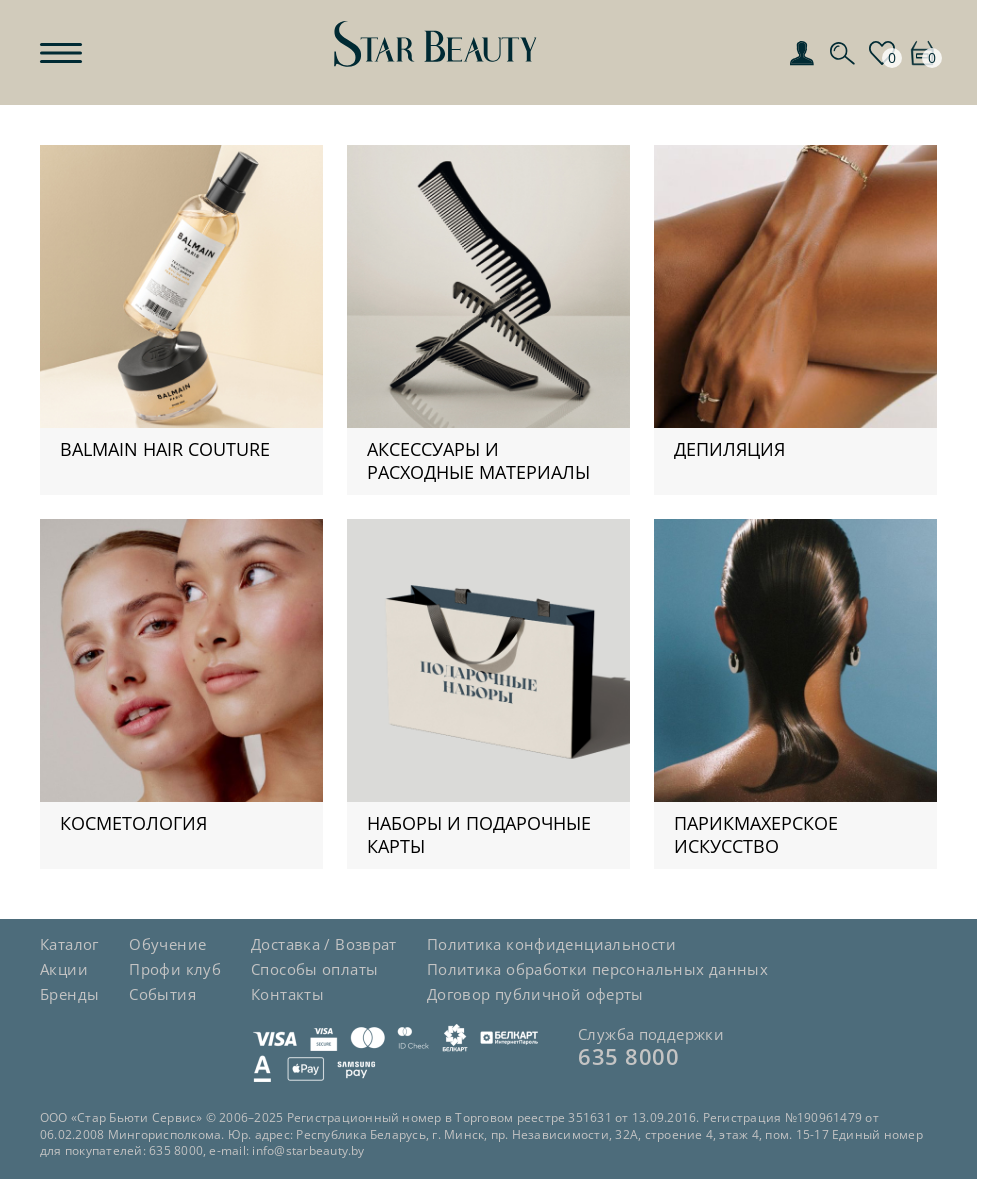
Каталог (69, 944)
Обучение (167, 944)
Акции (64, 969)
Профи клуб (175, 969)
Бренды (69, 994)
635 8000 (628, 1056)
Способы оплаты (314, 969)
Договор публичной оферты (535, 994)
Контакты (287, 994)
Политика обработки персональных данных (597, 969)
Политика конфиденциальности (551, 944)
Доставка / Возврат (324, 944)
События (162, 994)
